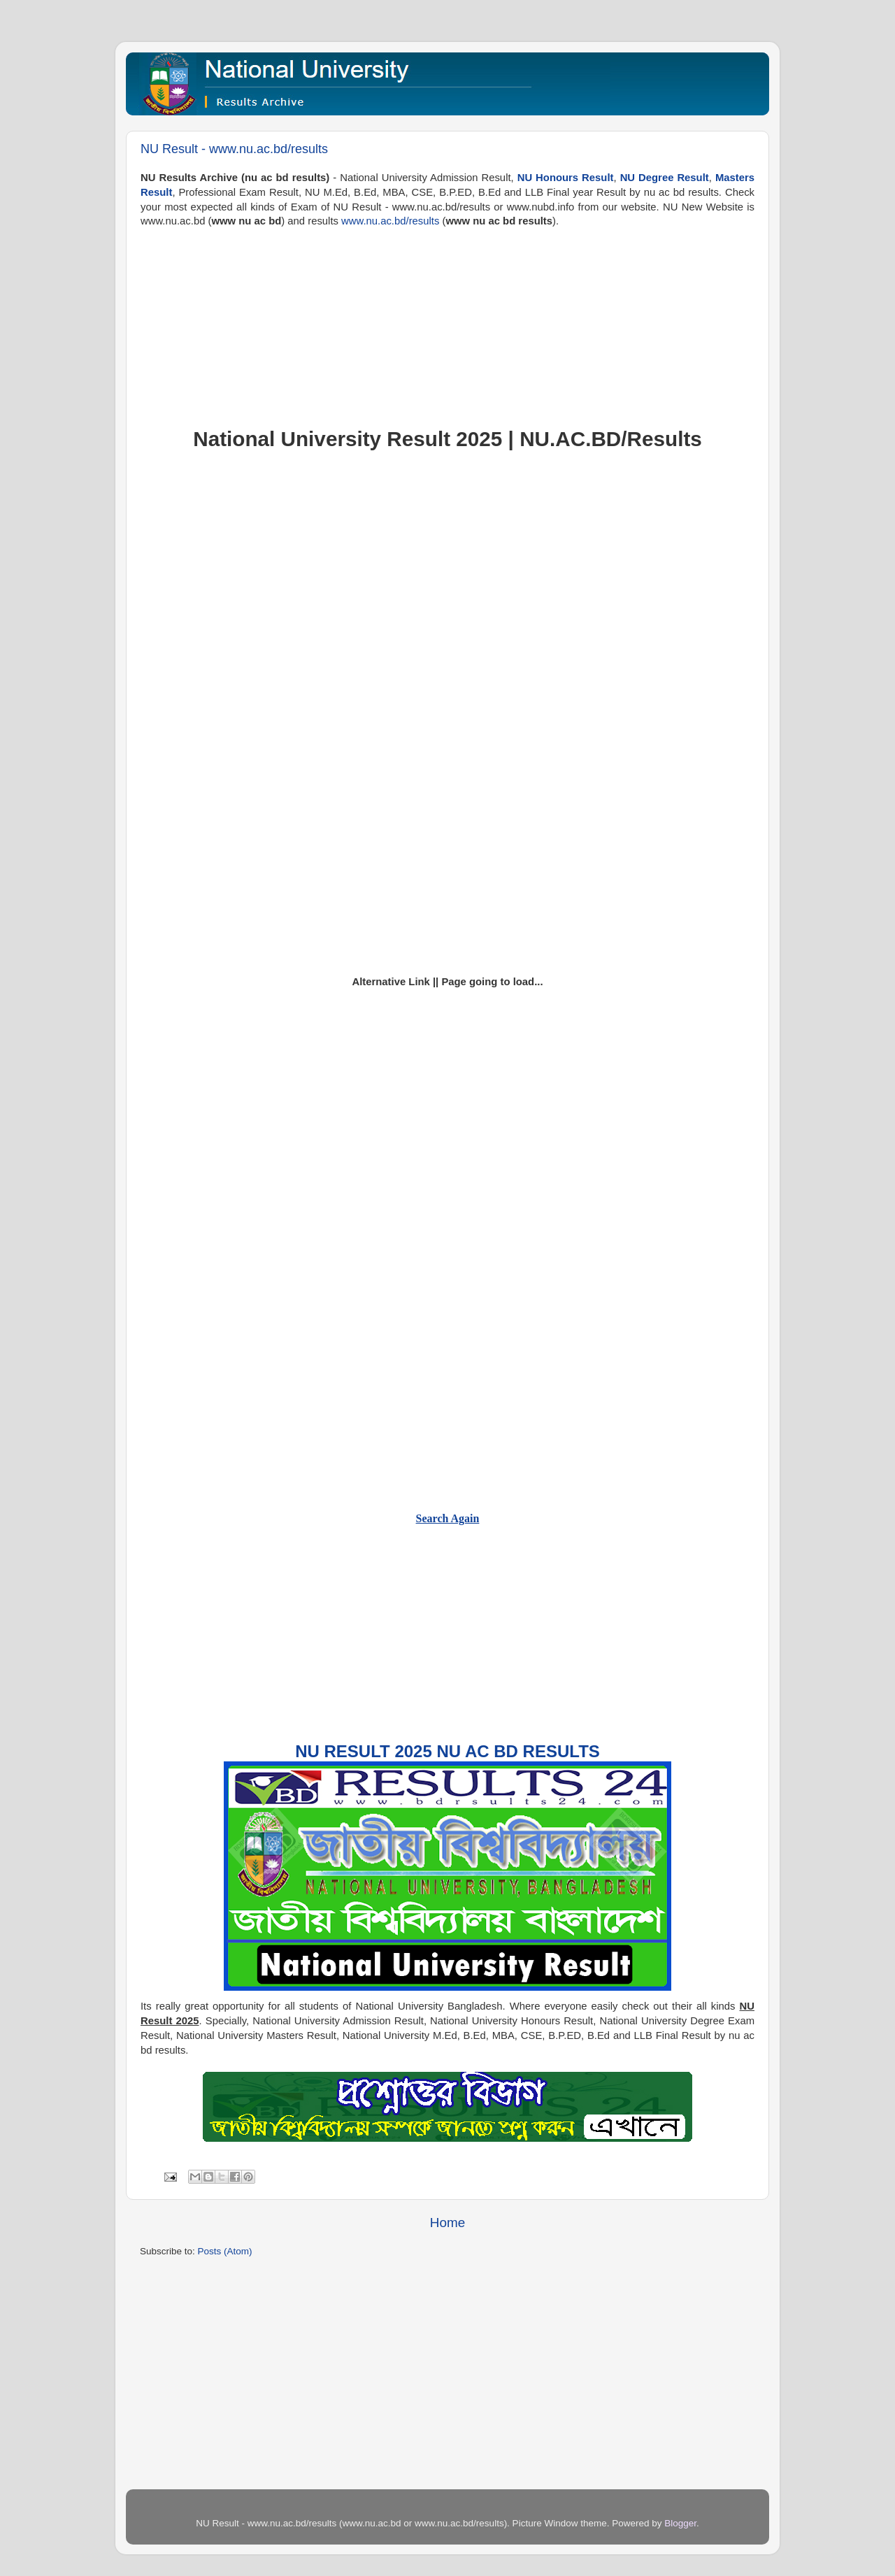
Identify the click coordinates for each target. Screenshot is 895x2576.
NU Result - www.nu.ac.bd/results (234, 149)
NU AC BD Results (517, 1751)
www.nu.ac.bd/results (390, 221)
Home (447, 2222)
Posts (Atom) (225, 2251)
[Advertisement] (447, 326)
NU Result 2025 (363, 1751)
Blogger (680, 2523)
